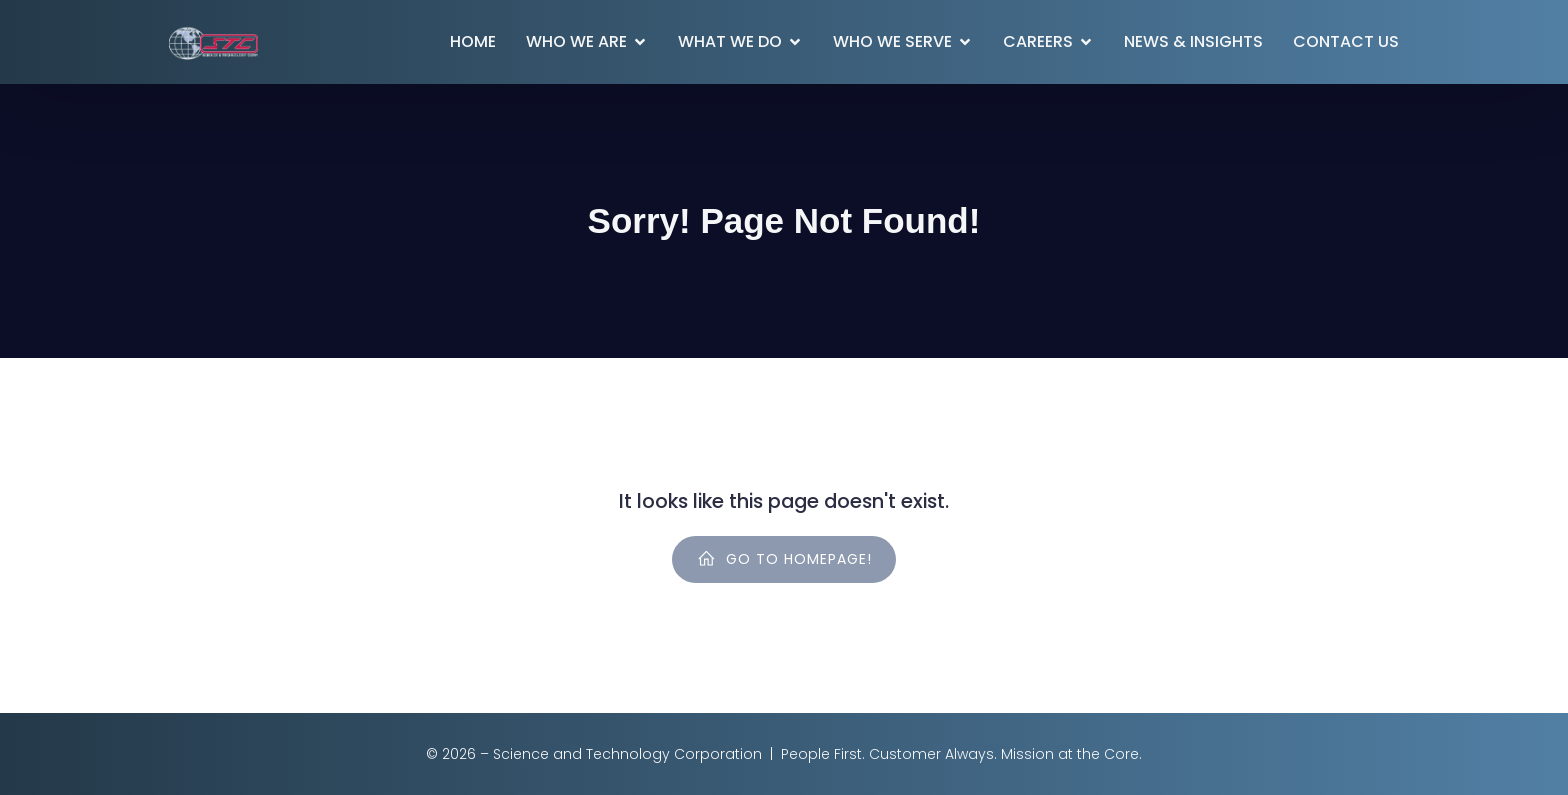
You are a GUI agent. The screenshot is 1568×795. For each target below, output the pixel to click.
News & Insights (1193, 41)
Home (473, 41)
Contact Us (1346, 41)
